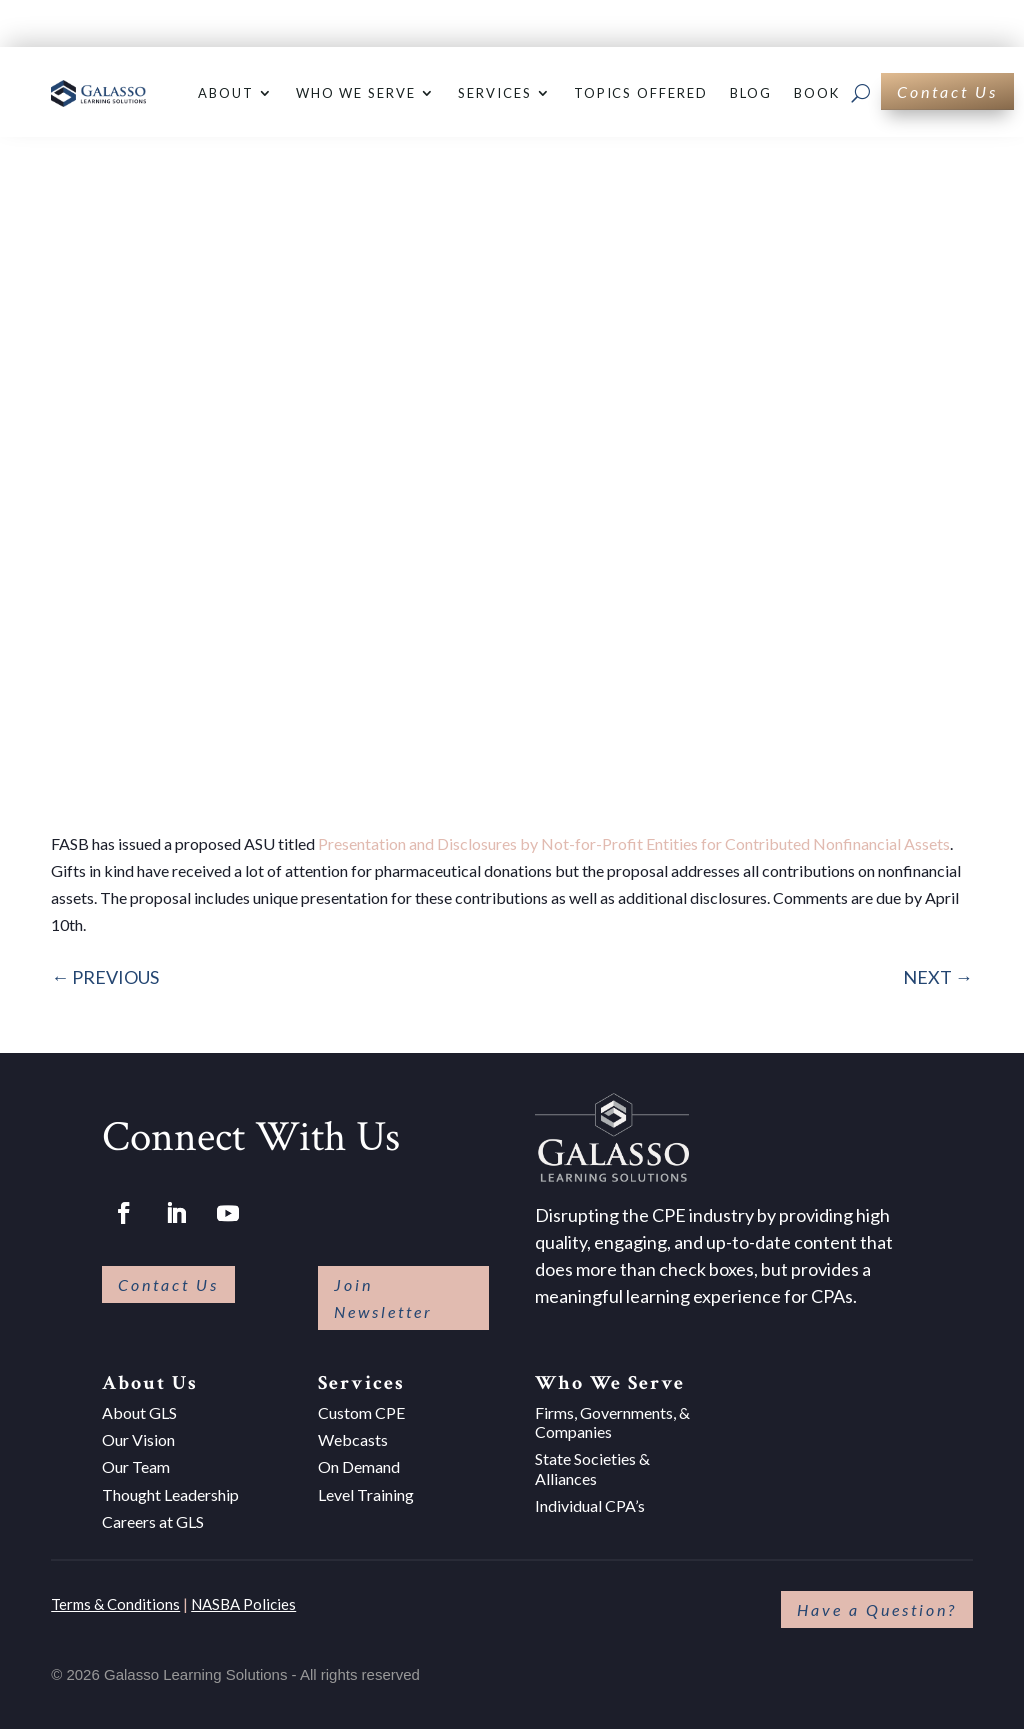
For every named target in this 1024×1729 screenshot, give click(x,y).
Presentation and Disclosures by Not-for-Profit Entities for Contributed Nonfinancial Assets (634, 843)
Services (495, 93)
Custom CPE (361, 1412)
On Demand (359, 1466)
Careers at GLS (153, 1521)
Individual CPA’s (590, 1505)
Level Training (366, 1494)
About (226, 93)
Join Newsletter (383, 1298)
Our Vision (138, 1439)
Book (817, 93)
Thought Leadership (170, 1494)
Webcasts (353, 1439)
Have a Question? (877, 1609)
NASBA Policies (243, 1604)
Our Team (136, 1466)
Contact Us (947, 91)
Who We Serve (356, 93)
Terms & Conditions (115, 1604)
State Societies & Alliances (592, 1468)
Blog (751, 93)
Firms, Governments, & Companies (612, 1422)
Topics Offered (641, 93)
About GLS (139, 1412)
